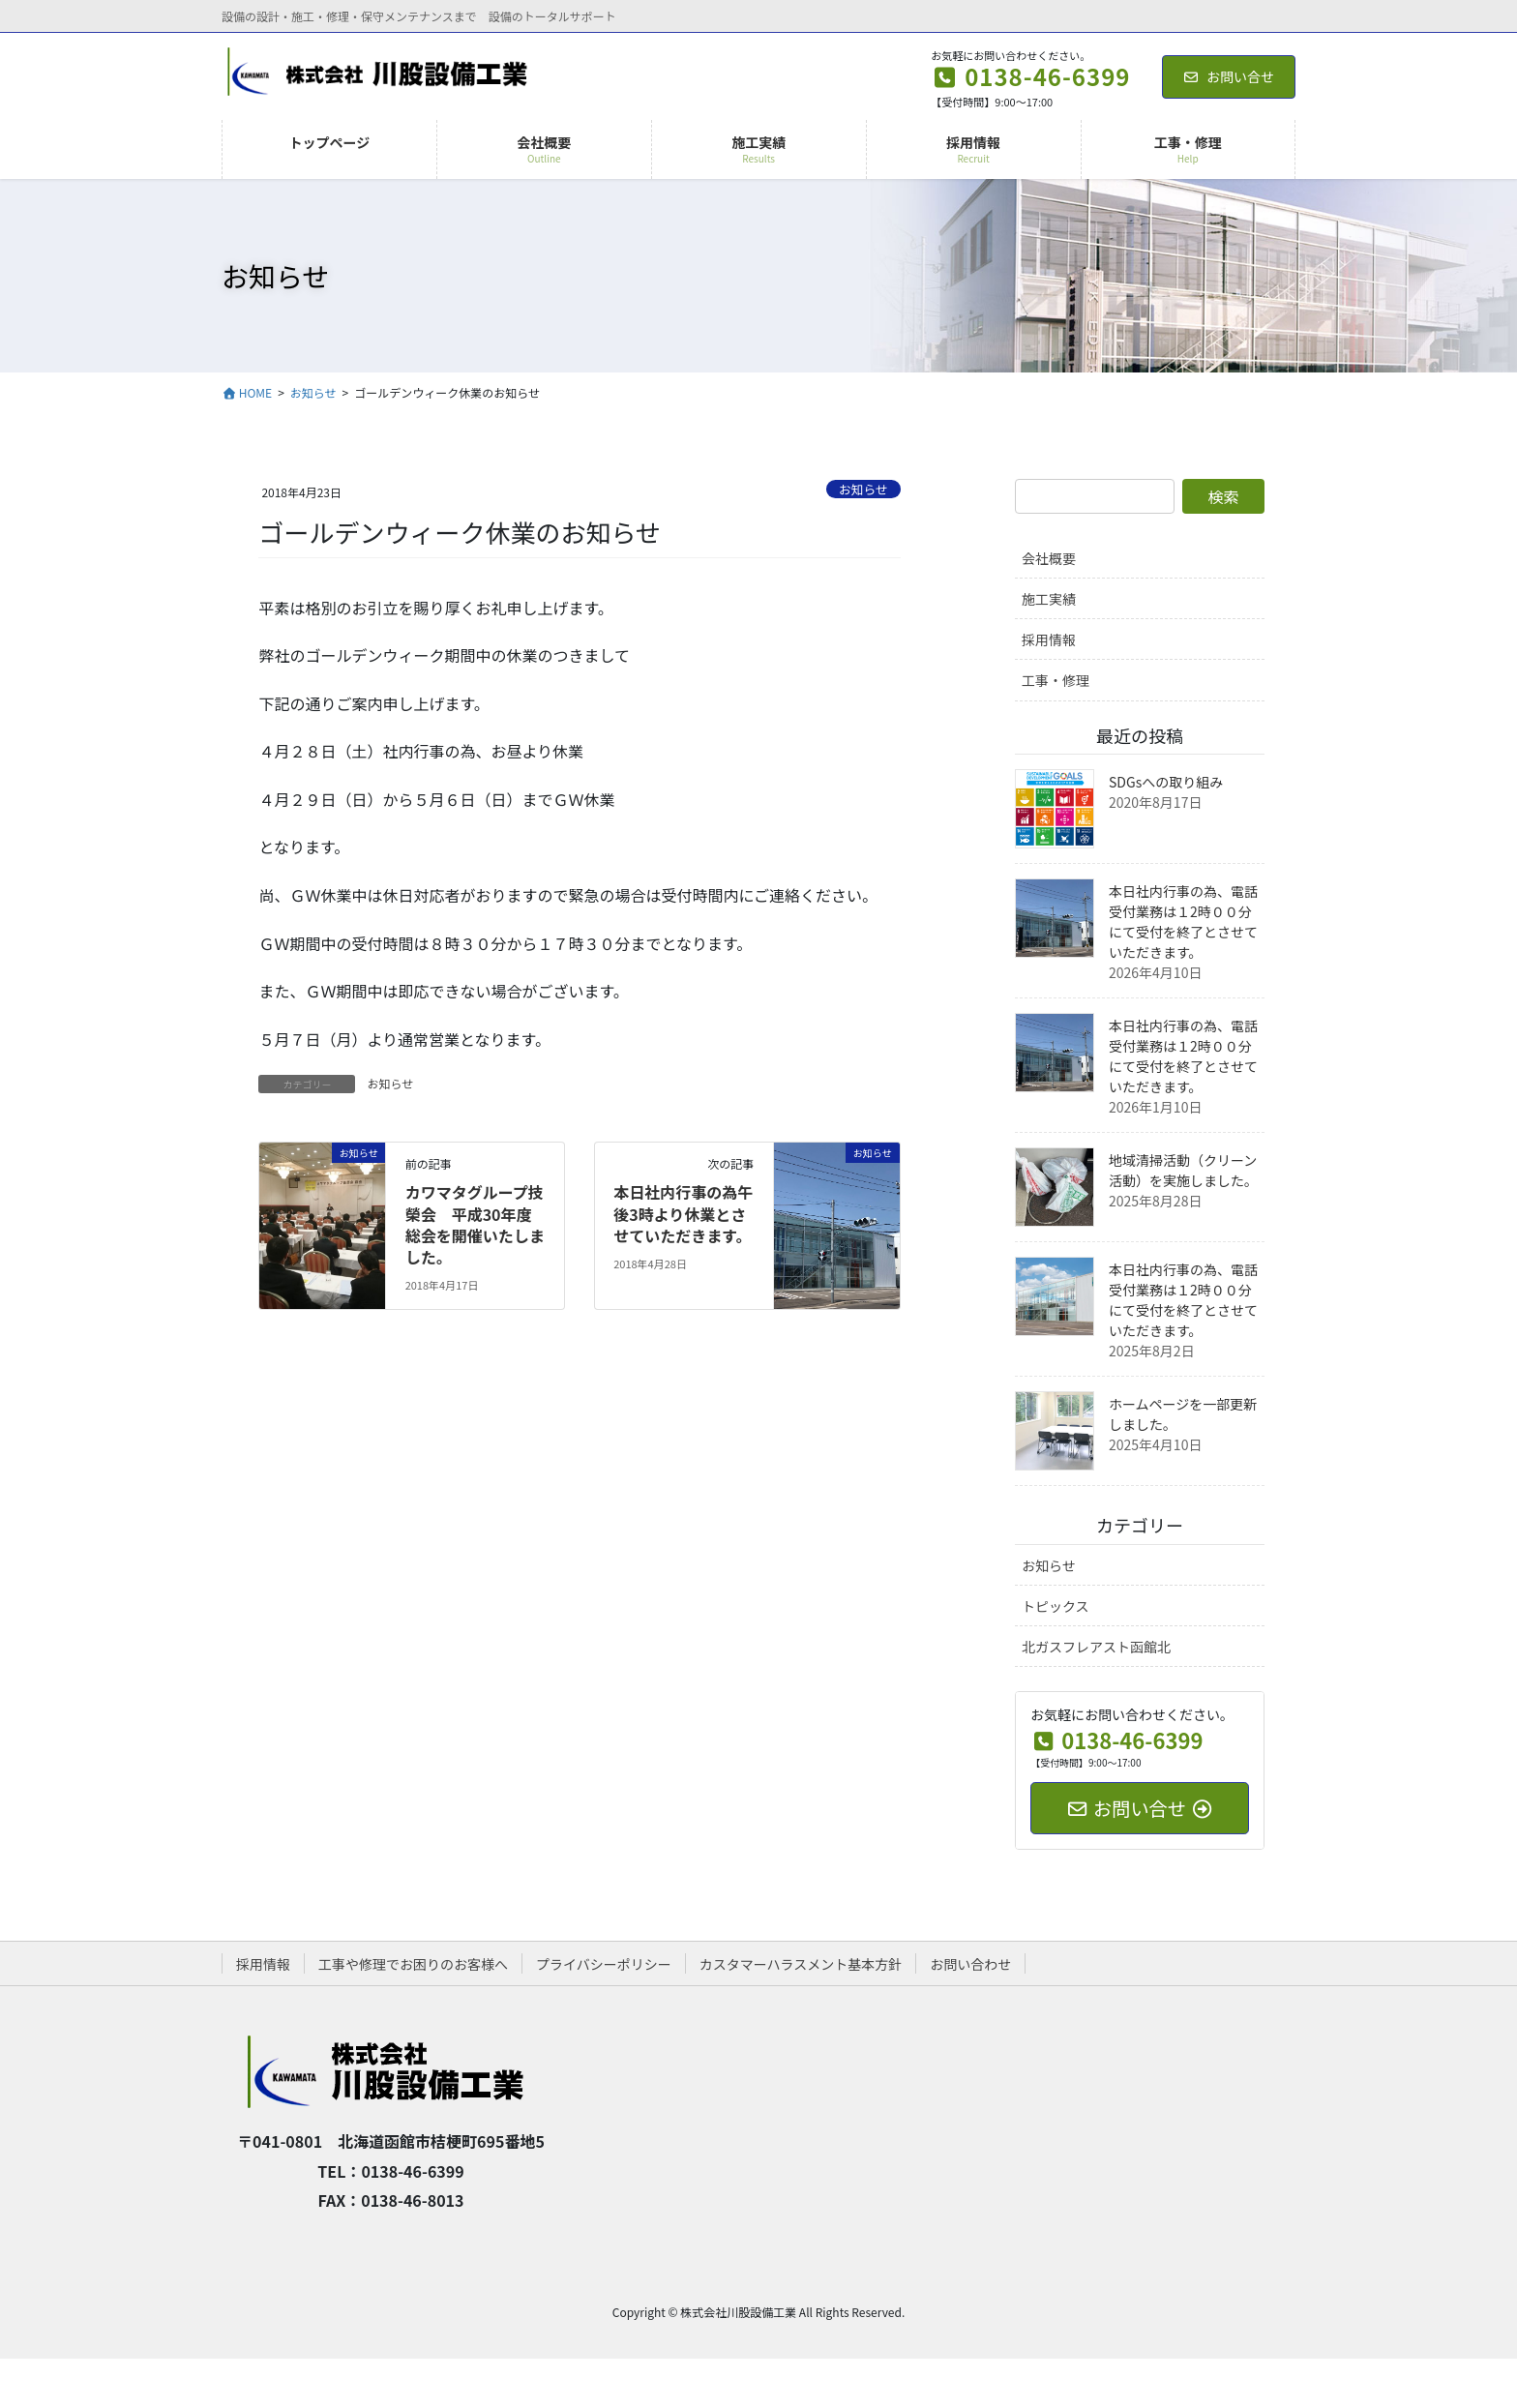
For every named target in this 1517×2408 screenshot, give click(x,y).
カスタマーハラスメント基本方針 (800, 1964)
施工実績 (1049, 599)
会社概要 (1049, 558)
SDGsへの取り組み (1166, 781)
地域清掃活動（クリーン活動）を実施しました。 (1183, 1170)
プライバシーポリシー (603, 1964)
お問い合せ (1229, 76)
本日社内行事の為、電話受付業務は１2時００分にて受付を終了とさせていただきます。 (1183, 921)
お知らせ (863, 489)
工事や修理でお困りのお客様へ (413, 1964)
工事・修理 (1055, 680)
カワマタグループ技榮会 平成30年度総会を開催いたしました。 (475, 1224)
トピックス (1055, 1606)
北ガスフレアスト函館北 (1096, 1646)
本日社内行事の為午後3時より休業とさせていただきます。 (683, 1213)
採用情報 (1049, 639)
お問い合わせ (970, 1964)
